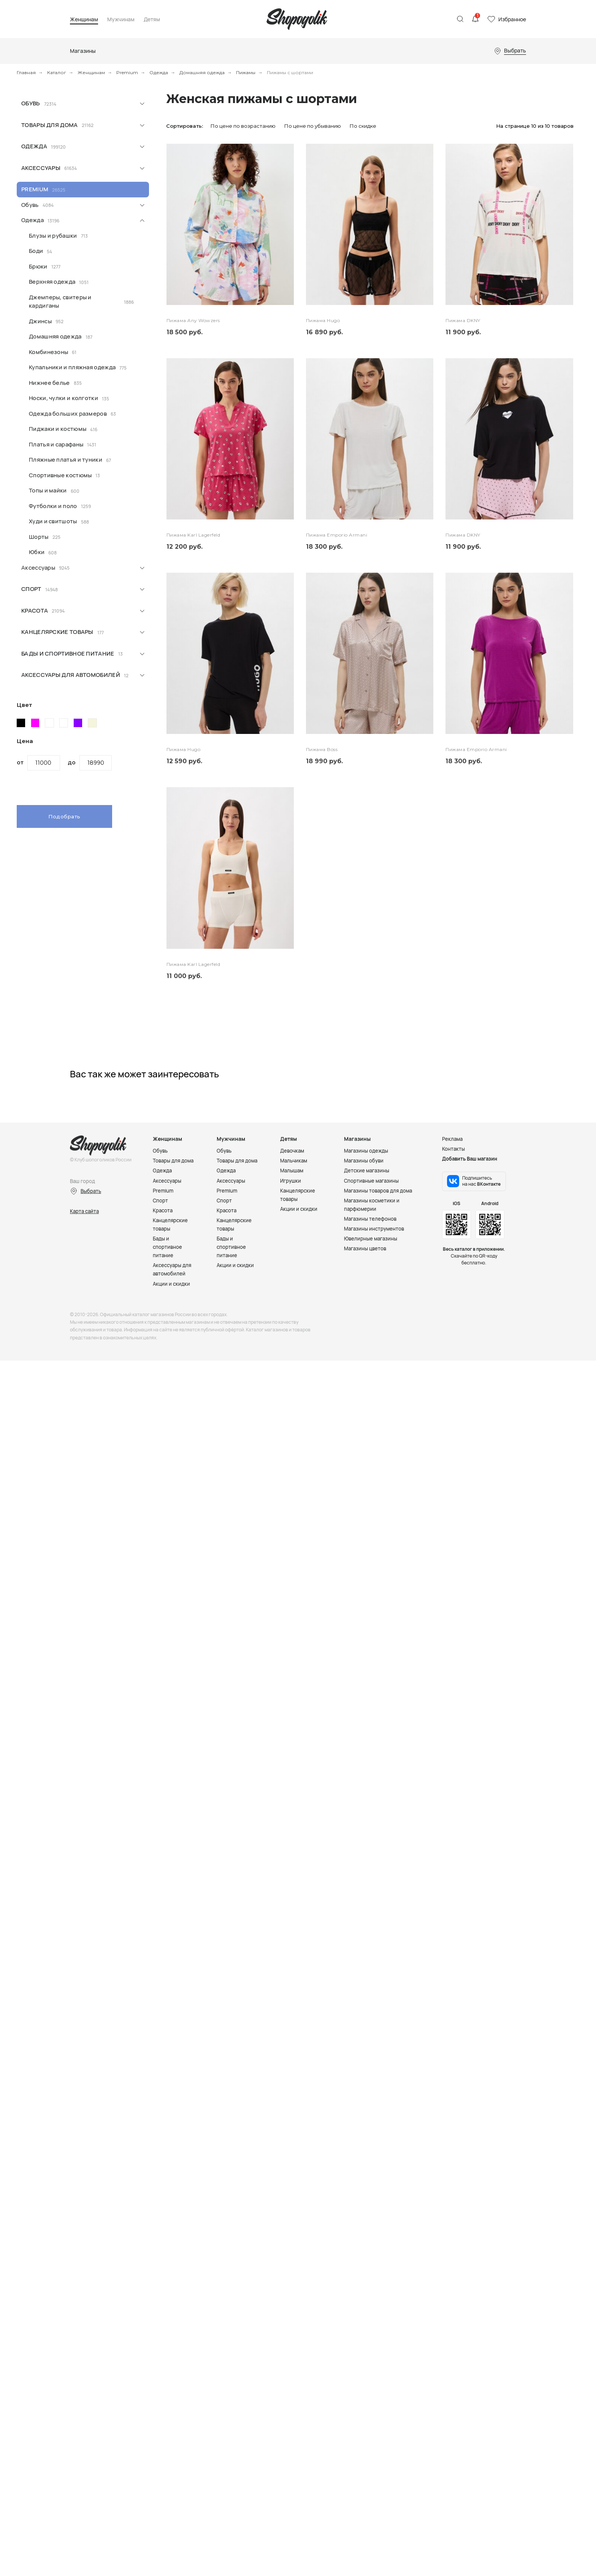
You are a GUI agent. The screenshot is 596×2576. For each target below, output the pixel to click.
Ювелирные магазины (370, 1238)
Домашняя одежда (202, 72)
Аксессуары (40, 168)
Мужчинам (121, 19)
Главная (26, 72)
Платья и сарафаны (56, 444)
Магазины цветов (365, 1248)
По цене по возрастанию (243, 126)
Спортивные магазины (371, 1180)
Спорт (31, 589)
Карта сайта (84, 1211)
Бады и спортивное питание (67, 653)
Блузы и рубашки (53, 236)
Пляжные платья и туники (65, 460)
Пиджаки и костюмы (57, 429)
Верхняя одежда (52, 282)
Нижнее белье (49, 383)
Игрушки (290, 1180)
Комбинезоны (48, 352)
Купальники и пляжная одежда (72, 367)
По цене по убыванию (312, 126)
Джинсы (40, 321)
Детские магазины (366, 1170)
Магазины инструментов (374, 1228)
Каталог (56, 72)
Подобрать (64, 816)
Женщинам (84, 19)
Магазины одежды (366, 1150)
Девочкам (292, 1150)
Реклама (452, 1139)
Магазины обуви (364, 1160)
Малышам (291, 1170)
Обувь (30, 103)
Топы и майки (48, 490)
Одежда (158, 72)
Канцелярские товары (57, 632)
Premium (127, 72)
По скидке (363, 126)
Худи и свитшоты (53, 521)
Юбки (36, 552)
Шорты (39, 537)
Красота (34, 611)
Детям (152, 19)
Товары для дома (49, 125)
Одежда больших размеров (68, 414)
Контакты (453, 1148)
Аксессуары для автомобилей (70, 675)
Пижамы (245, 72)
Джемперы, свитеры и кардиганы (60, 301)
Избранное (512, 19)
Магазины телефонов (370, 1218)
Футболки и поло (53, 506)
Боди (36, 251)
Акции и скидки (171, 1283)
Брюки (38, 266)
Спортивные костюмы (60, 475)
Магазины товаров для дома (378, 1190)
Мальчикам (293, 1160)
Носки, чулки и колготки (63, 398)
